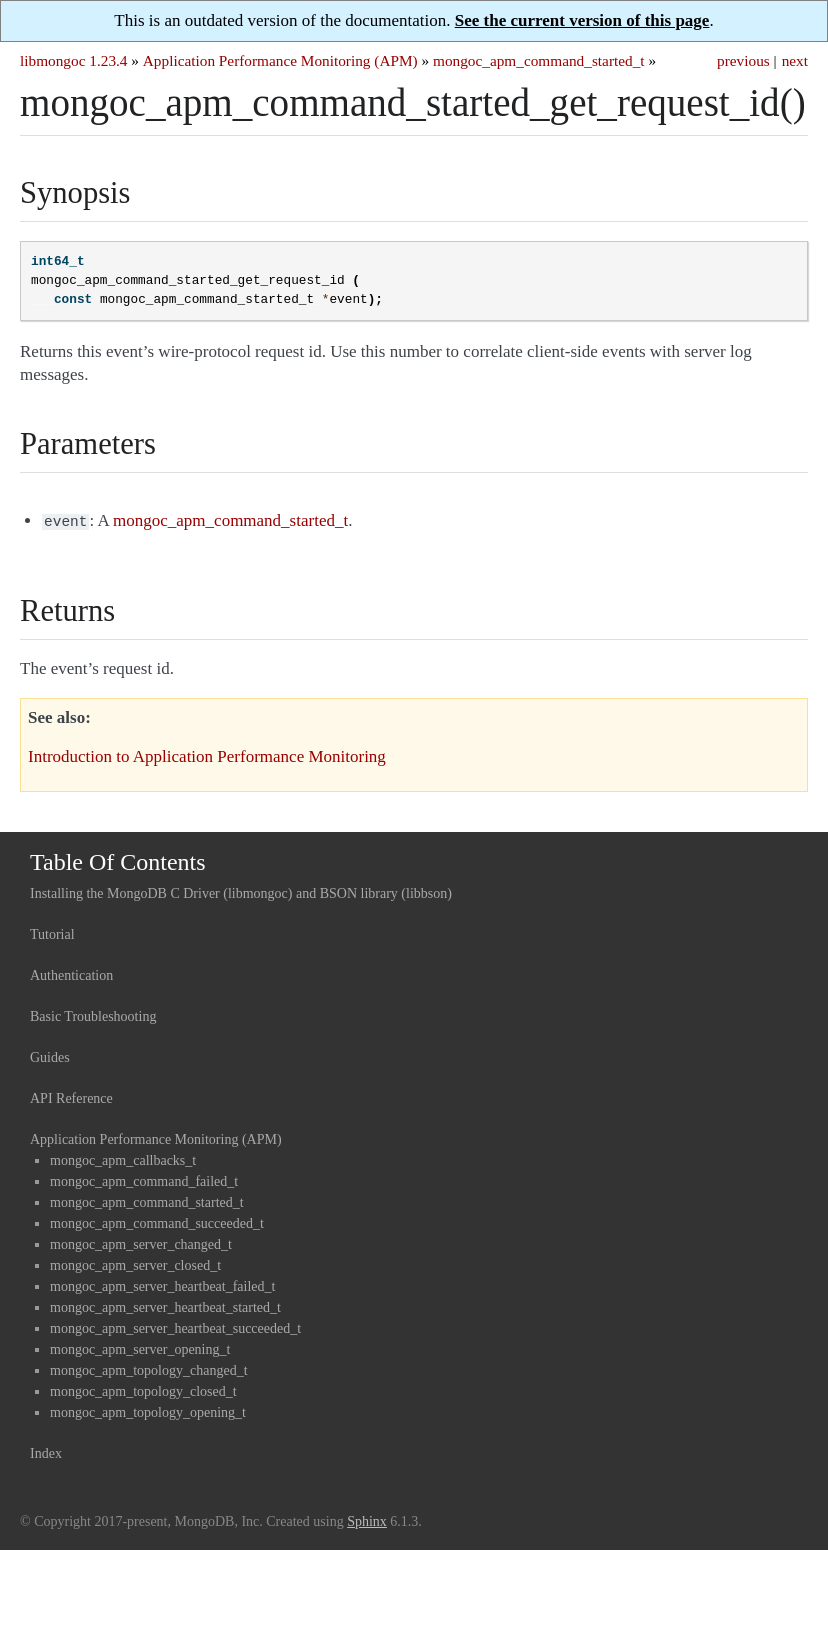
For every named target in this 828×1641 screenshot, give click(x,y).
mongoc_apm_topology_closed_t (143, 1389)
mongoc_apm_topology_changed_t (149, 1368)
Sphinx (367, 1519)
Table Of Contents (118, 860)
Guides (50, 1055)
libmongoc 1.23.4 (74, 60)
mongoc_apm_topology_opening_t (148, 1410)
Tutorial (52, 932)
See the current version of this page (582, 20)
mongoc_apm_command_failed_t (144, 1179)
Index (46, 1451)
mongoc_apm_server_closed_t (135, 1263)
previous (743, 60)
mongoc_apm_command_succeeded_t (157, 1221)
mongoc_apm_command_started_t (539, 60)
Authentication (71, 973)
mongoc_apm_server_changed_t (141, 1242)
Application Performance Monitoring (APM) (280, 60)
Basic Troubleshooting (93, 1014)
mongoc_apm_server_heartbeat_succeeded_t (175, 1326)
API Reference (71, 1096)
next (795, 60)
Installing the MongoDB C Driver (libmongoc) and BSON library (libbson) (241, 891)
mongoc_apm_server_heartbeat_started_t (165, 1305)
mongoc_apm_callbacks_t (123, 1158)
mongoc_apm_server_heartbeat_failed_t (162, 1284)
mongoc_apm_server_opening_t (140, 1347)
